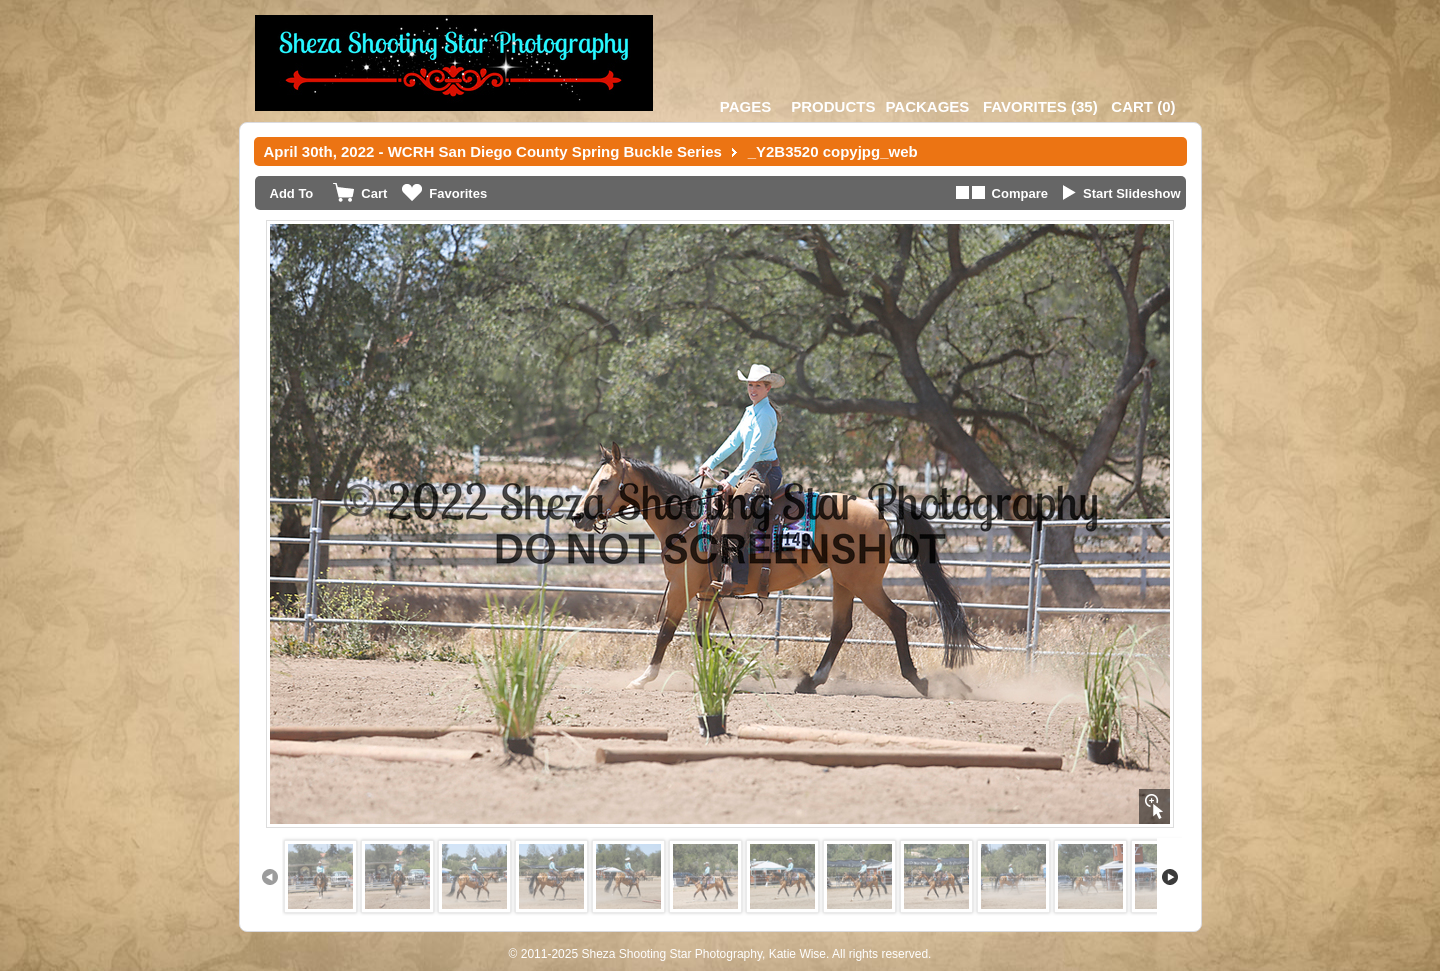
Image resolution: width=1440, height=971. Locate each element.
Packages (927, 106)
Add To (292, 193)
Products (833, 106)
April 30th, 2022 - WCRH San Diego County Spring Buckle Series (493, 151)
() (1040, 106)
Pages (745, 106)
